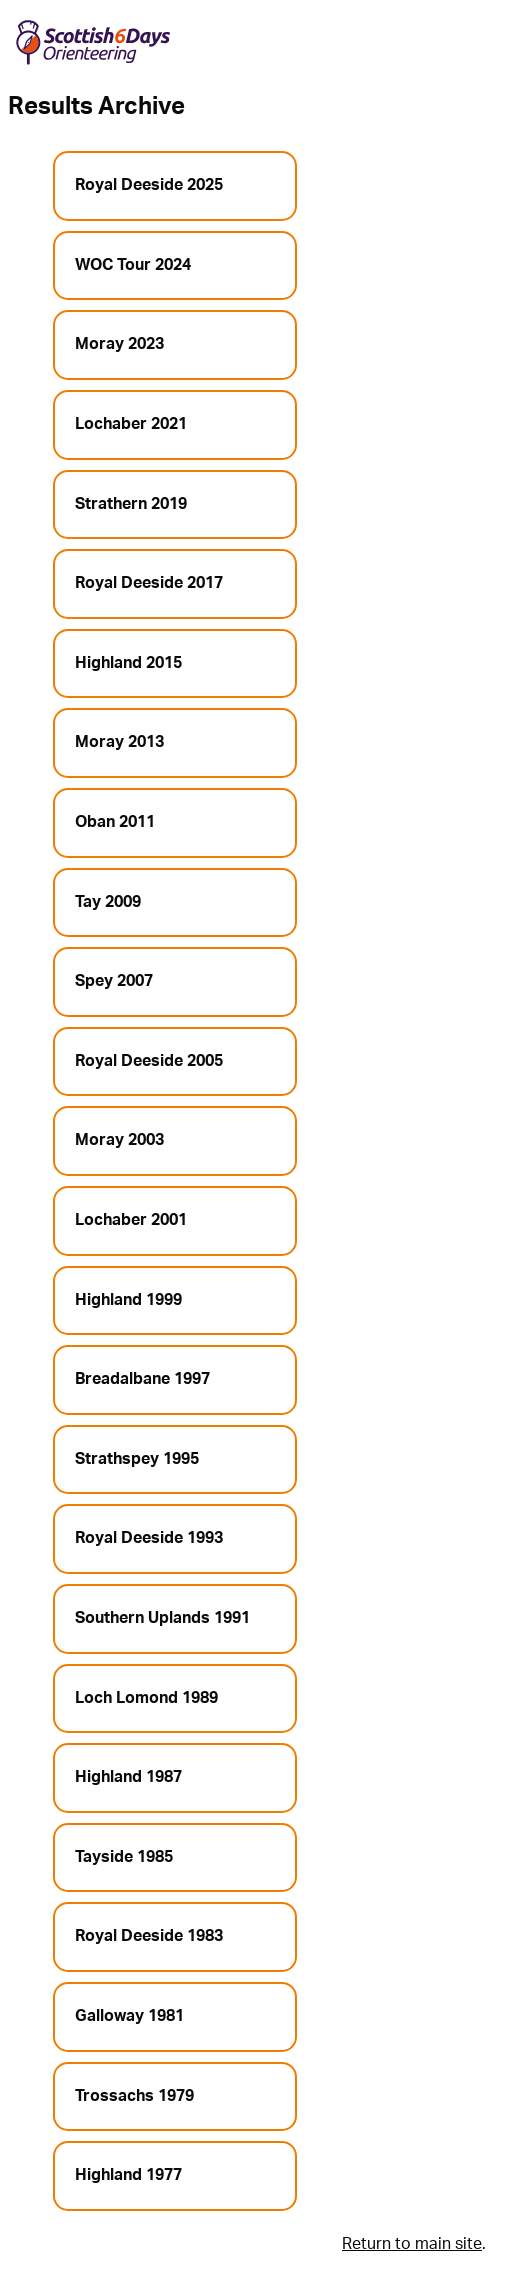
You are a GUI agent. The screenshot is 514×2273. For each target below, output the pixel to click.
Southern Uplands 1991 (162, 1618)
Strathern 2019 (131, 504)
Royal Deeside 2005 (149, 1061)
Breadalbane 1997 (142, 1379)
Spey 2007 (114, 981)
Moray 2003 (119, 1140)
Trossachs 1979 (134, 2096)
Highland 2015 (128, 663)
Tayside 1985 (124, 1857)
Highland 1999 (128, 1300)
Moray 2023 (119, 344)
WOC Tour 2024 (133, 265)
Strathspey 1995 (137, 1459)
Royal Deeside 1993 (149, 1538)
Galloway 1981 (129, 2016)
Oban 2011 (115, 822)
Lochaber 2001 (131, 1220)
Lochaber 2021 (131, 424)
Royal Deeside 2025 (149, 185)
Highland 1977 (128, 2175)
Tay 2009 (108, 902)
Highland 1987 (128, 1777)
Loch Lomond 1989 (146, 1698)
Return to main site (412, 2244)
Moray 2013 (119, 742)
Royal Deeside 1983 (149, 1936)
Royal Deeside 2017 (149, 583)
